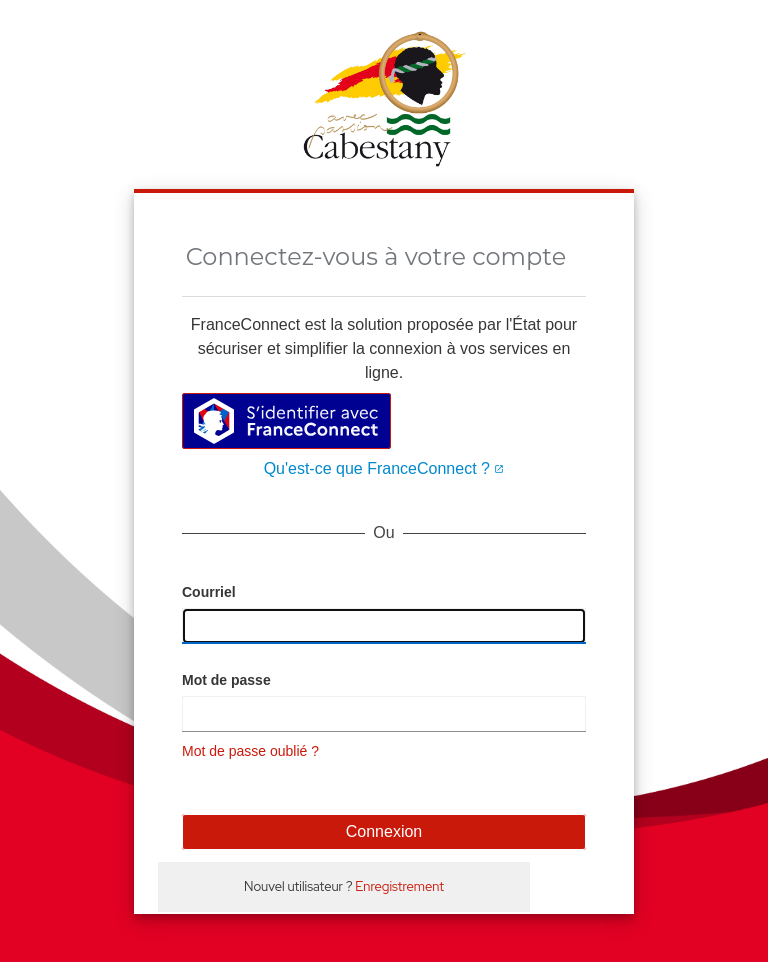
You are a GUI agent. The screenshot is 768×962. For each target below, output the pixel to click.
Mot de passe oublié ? (250, 751)
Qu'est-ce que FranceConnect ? (384, 468)
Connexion (384, 831)
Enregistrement (399, 886)
